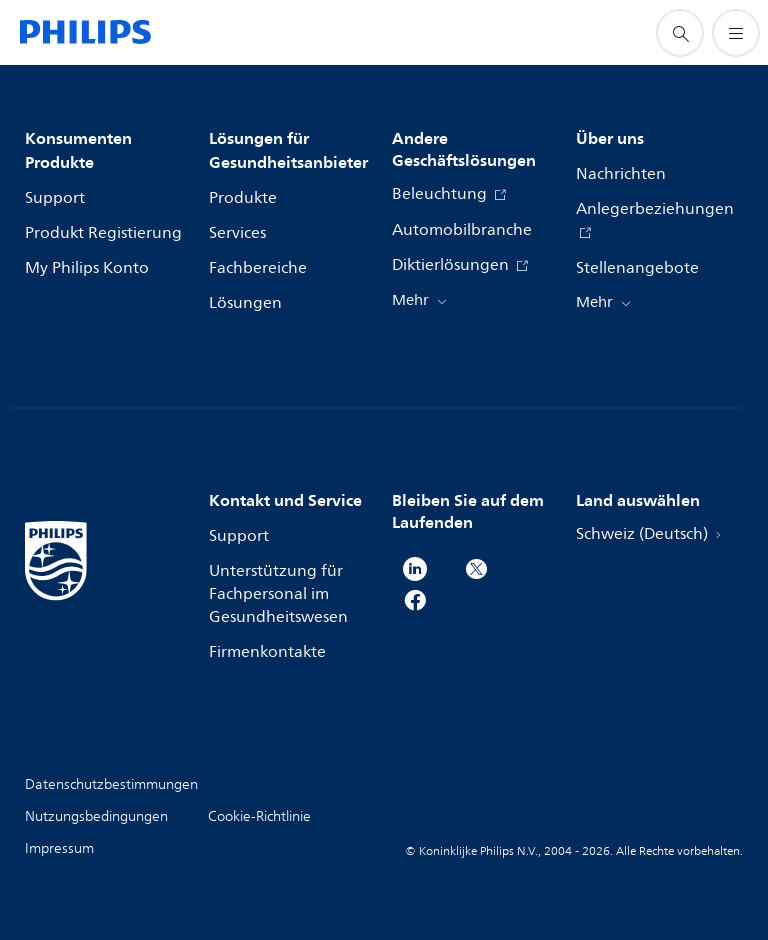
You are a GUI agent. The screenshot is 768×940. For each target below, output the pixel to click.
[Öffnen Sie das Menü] (736, 33)
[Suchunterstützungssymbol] (680, 33)
